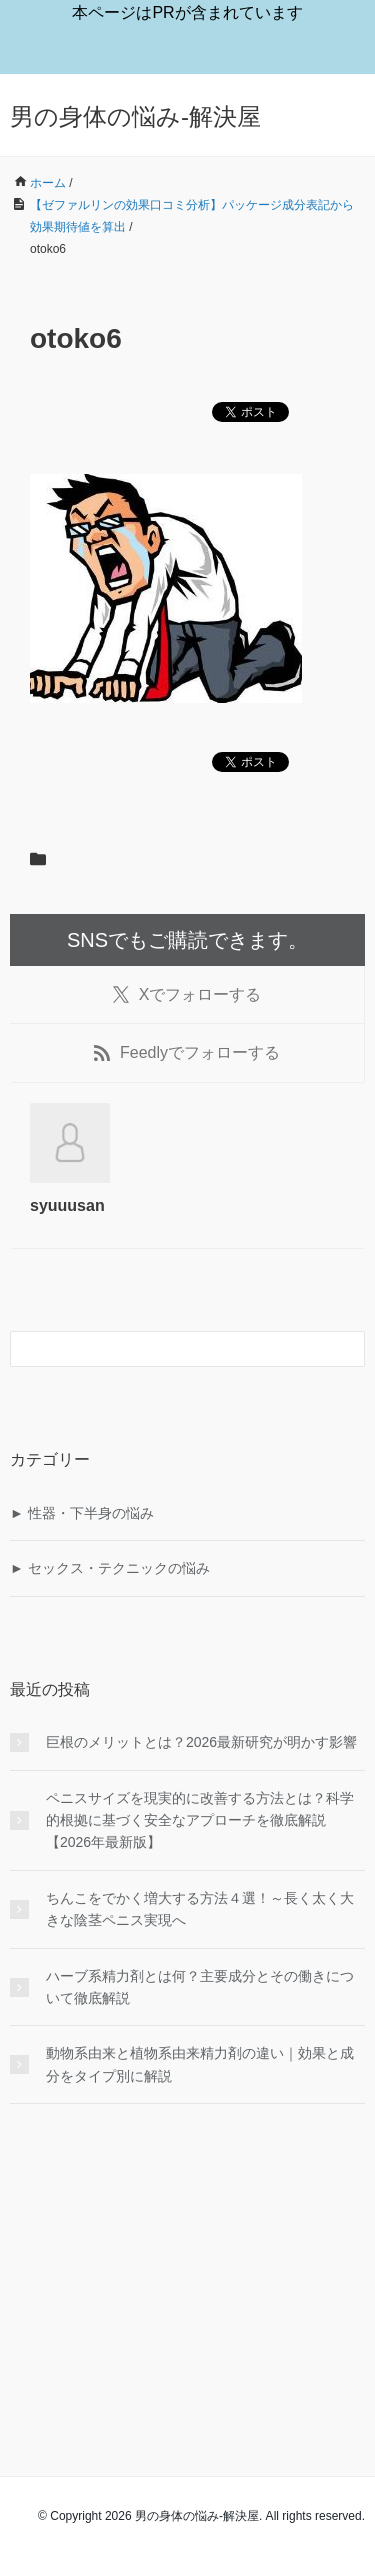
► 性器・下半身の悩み (82, 1513)
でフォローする (187, 995)
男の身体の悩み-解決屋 (135, 116)
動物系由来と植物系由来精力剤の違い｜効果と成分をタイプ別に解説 (200, 2064)
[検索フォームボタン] (347, 1349)
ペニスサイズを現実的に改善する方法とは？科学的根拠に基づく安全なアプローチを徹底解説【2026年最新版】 (200, 1820)
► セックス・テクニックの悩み (110, 1568)
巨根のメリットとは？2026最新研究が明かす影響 (201, 1742)
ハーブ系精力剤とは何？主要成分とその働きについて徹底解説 (200, 1987)
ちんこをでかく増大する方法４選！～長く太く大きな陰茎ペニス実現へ (200, 1909)
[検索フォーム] (167, 1349)
